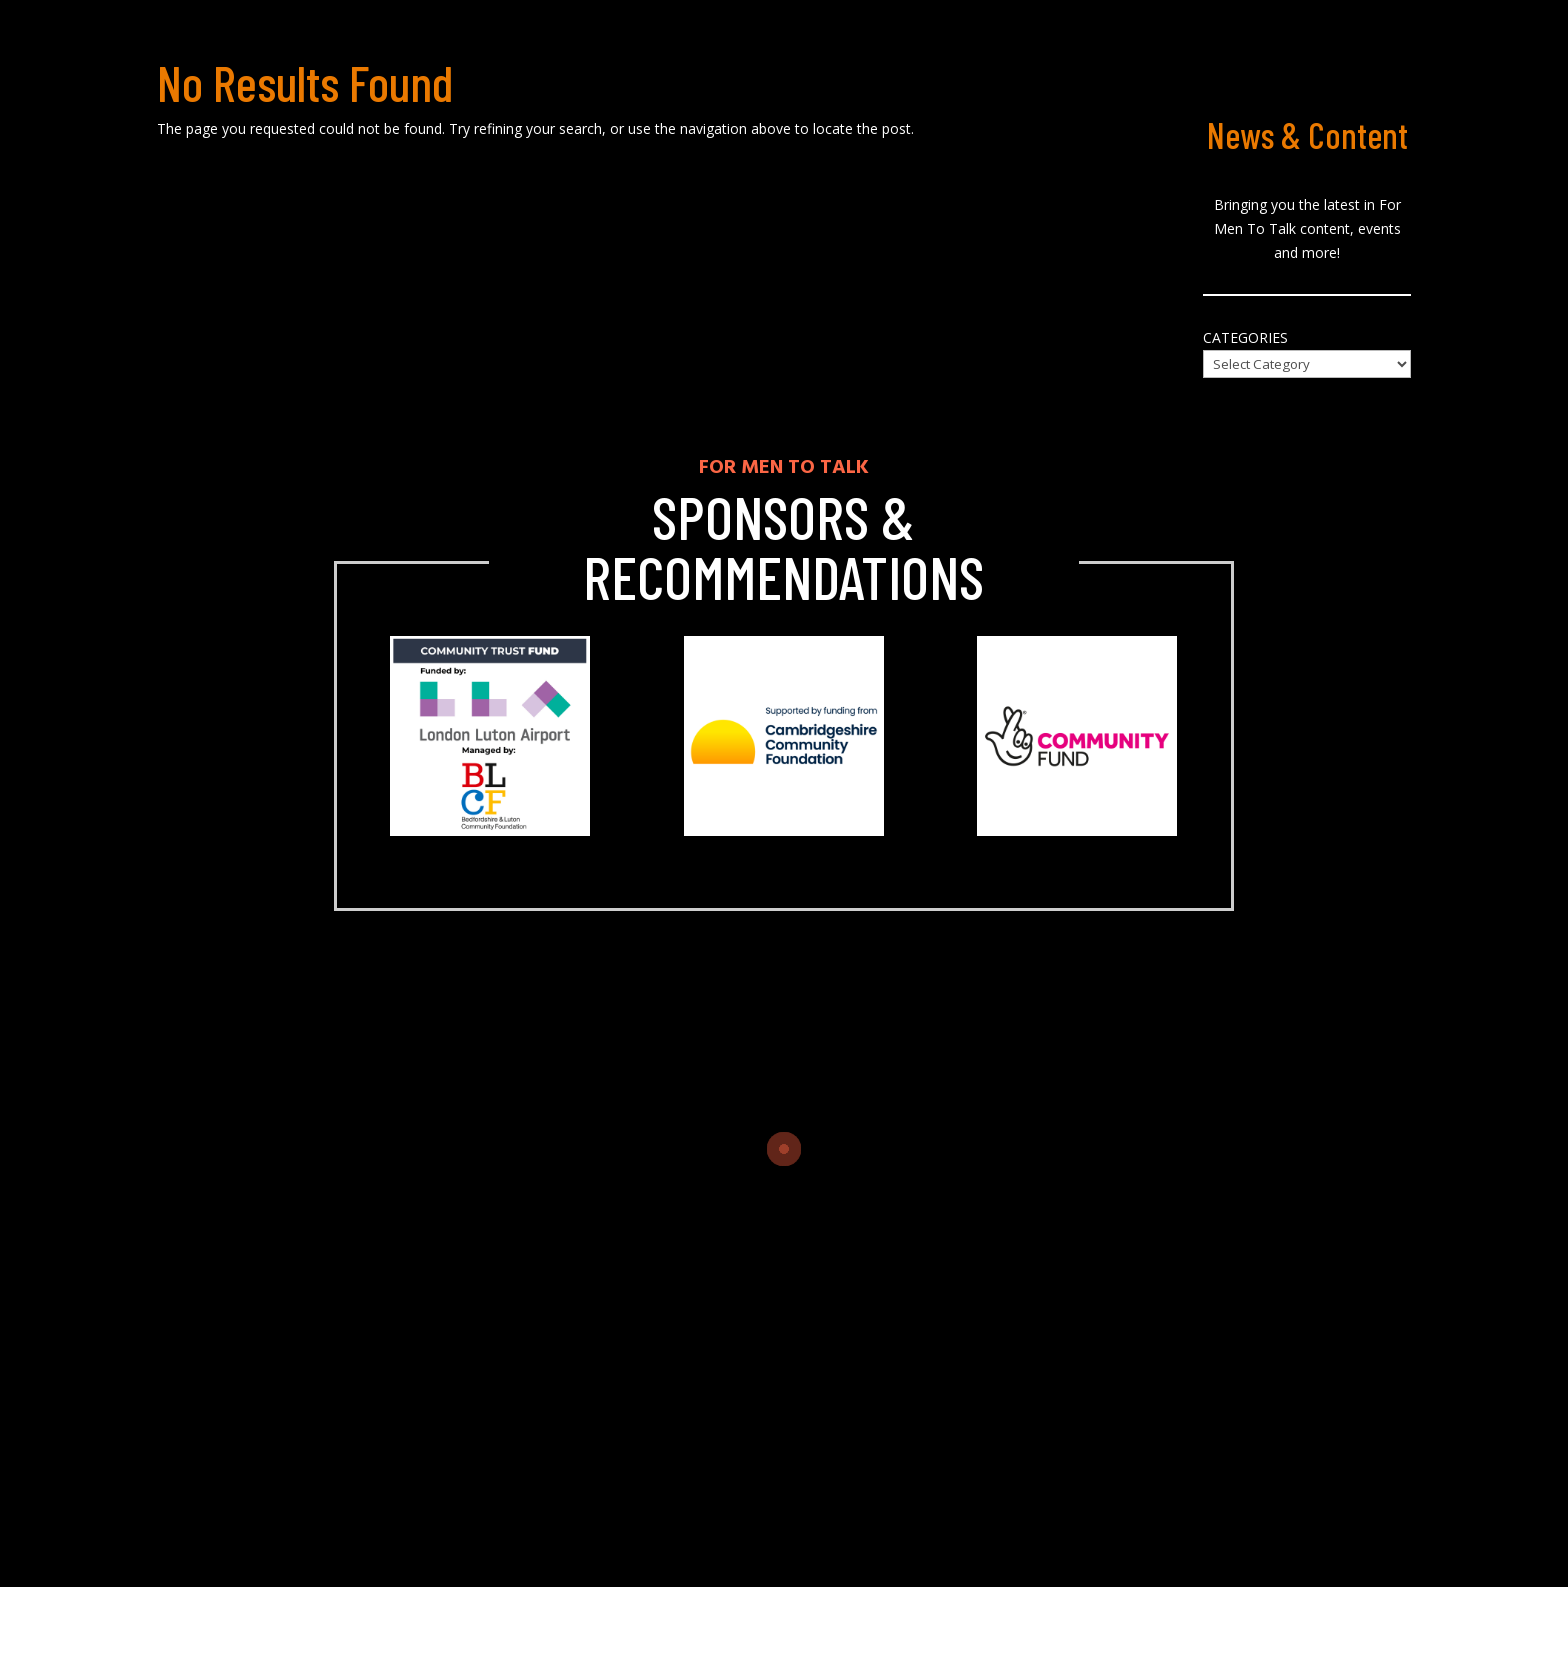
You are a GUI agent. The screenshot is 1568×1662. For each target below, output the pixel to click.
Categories (1245, 337)
